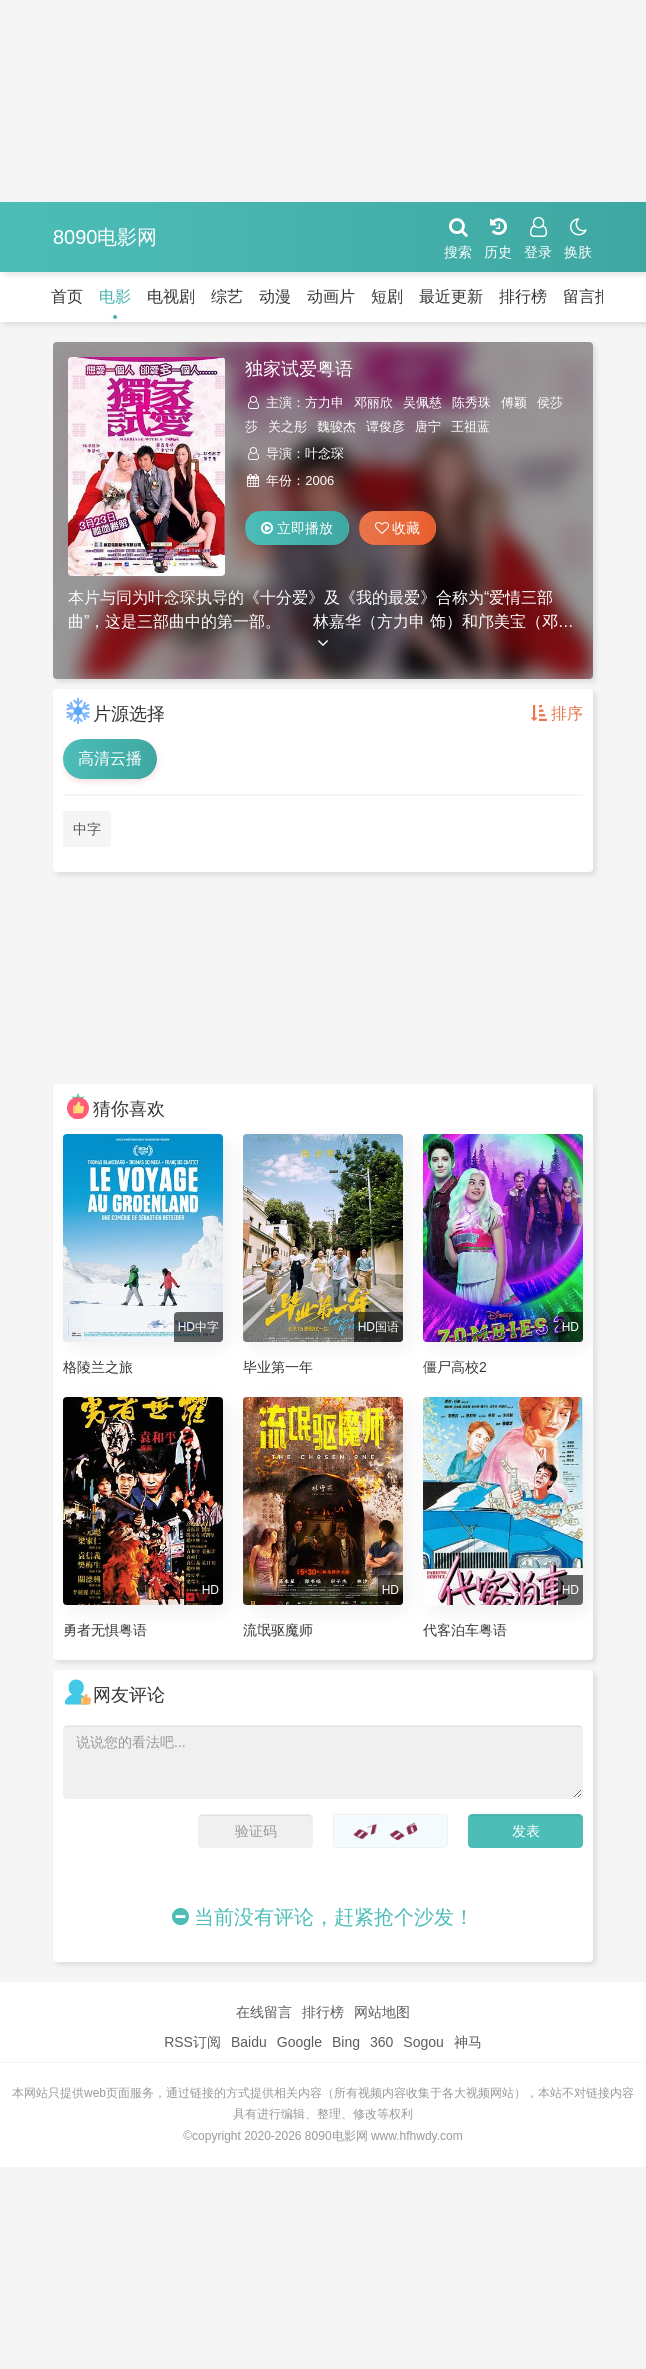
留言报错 (595, 296)
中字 (87, 829)
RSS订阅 (192, 2042)
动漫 (275, 296)
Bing (346, 2042)
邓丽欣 (373, 402)
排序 (557, 713)
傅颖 (514, 402)
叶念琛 (324, 453)
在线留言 (264, 2012)
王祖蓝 (470, 426)
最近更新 (451, 296)
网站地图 (382, 2012)
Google (299, 2042)
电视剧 (171, 296)
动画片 (331, 296)
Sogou (423, 2042)
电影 (115, 296)
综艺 (227, 296)
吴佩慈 (422, 402)
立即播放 (297, 528)
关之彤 (287, 426)
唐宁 (428, 426)
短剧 (387, 296)
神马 (468, 2042)
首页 (67, 296)
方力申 (324, 402)
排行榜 (523, 296)
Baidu (249, 2042)
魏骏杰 (336, 426)
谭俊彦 (385, 426)
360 (381, 2042)
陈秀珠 (471, 402)
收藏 (398, 528)
